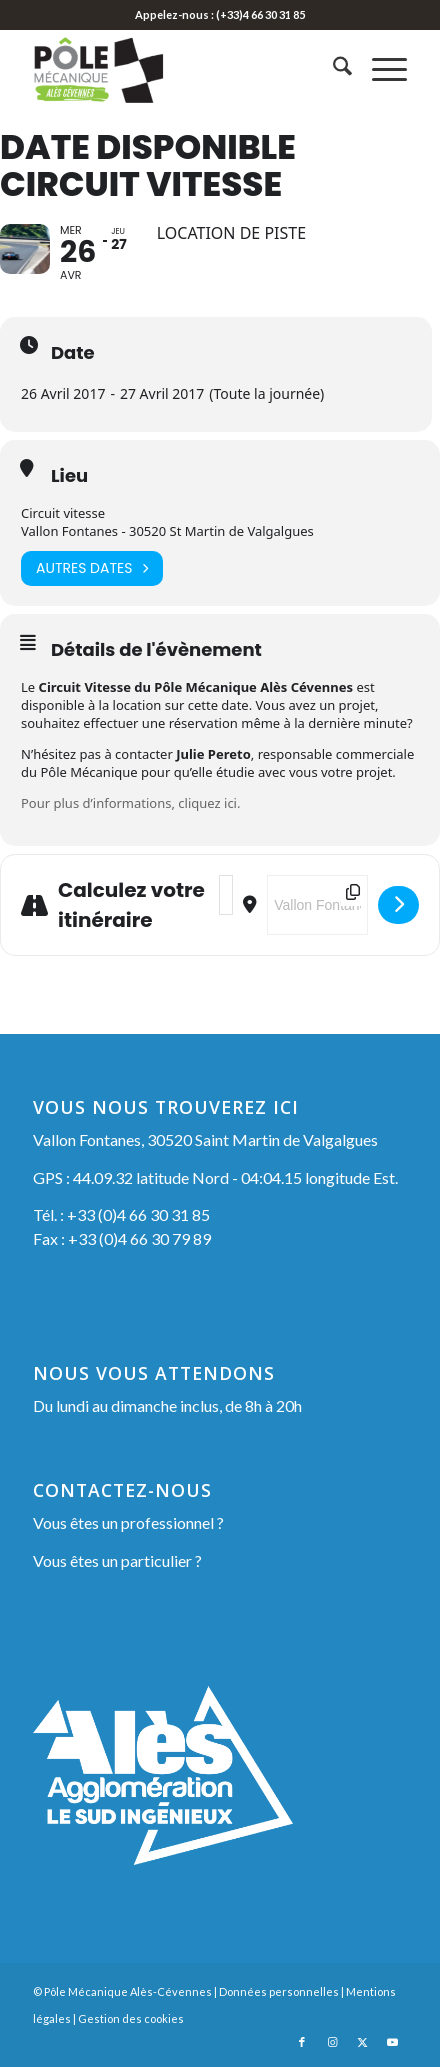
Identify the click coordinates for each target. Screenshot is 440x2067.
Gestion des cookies (131, 2018)
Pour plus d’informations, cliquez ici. (130, 803)
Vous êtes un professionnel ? (128, 1522)
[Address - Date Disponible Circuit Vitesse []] (226, 895)
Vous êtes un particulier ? (117, 1560)
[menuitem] (332, 69)
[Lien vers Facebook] (302, 2042)
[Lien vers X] (362, 2042)
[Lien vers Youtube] (392, 2042)
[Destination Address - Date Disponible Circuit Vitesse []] (317, 905)
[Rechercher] (332, 69)
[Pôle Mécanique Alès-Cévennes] (182, 69)
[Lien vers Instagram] (332, 2042)
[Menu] (379, 69)
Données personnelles (279, 1991)
